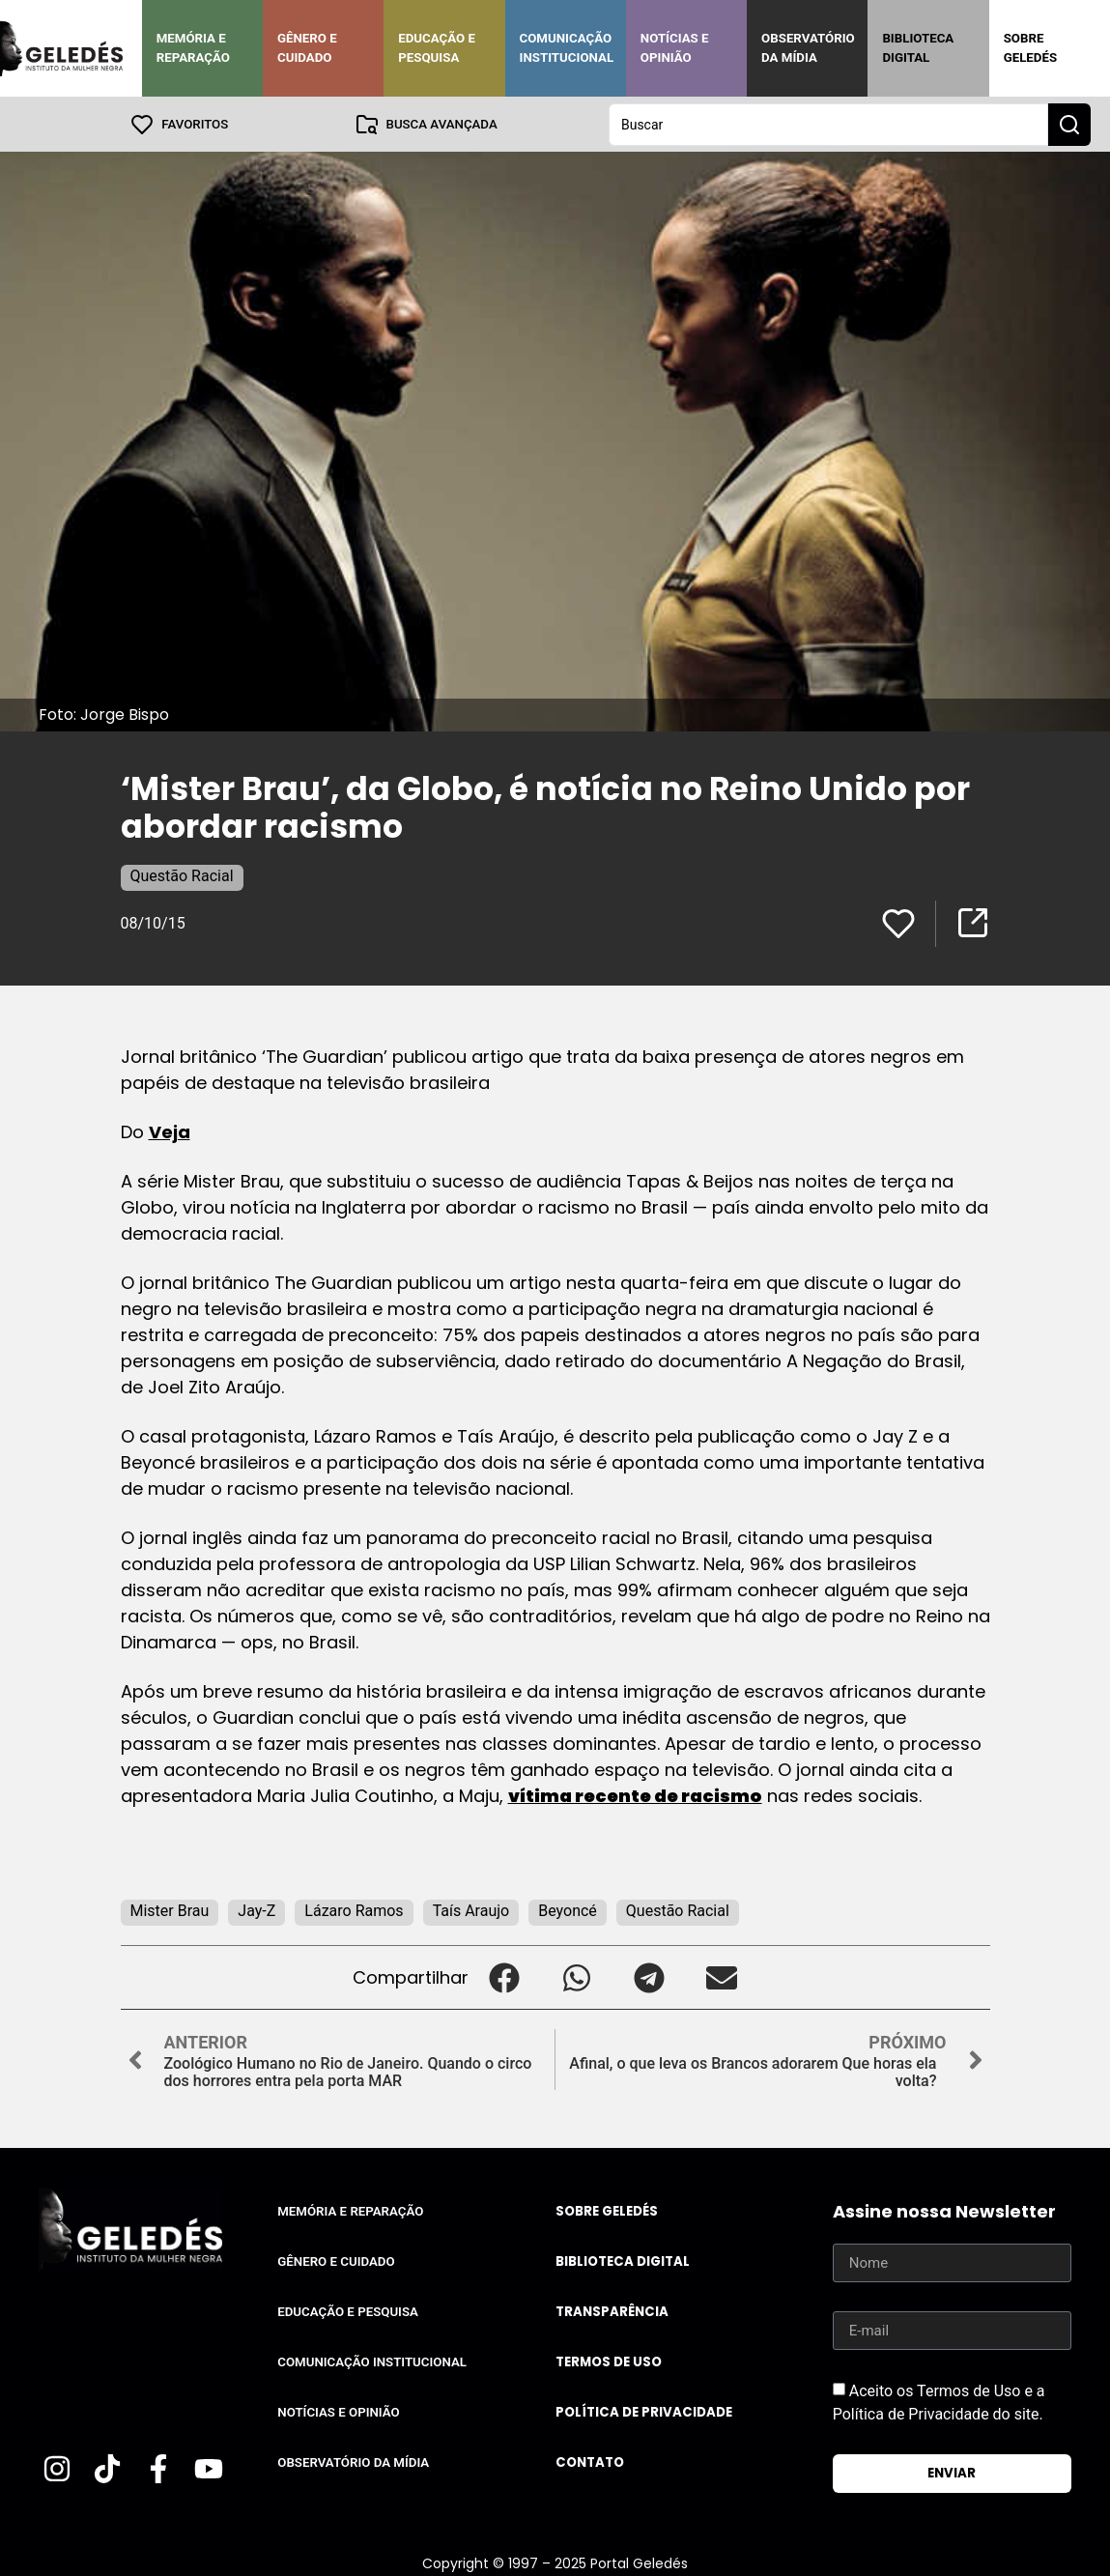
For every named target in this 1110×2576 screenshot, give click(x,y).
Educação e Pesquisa (436, 48)
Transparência (612, 2311)
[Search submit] (1069, 123)
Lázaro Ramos (353, 1910)
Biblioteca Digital (917, 48)
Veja (169, 1131)
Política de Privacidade (643, 2411)
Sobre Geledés (1030, 48)
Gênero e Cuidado (307, 48)
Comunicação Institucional (567, 48)
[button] (505, 1976)
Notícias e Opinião (674, 48)
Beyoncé (567, 1910)
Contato (589, 2461)
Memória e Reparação (193, 48)
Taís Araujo (471, 1910)
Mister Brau (170, 1910)
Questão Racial (182, 875)
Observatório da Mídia (808, 48)
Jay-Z (256, 1910)
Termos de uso (608, 2361)
